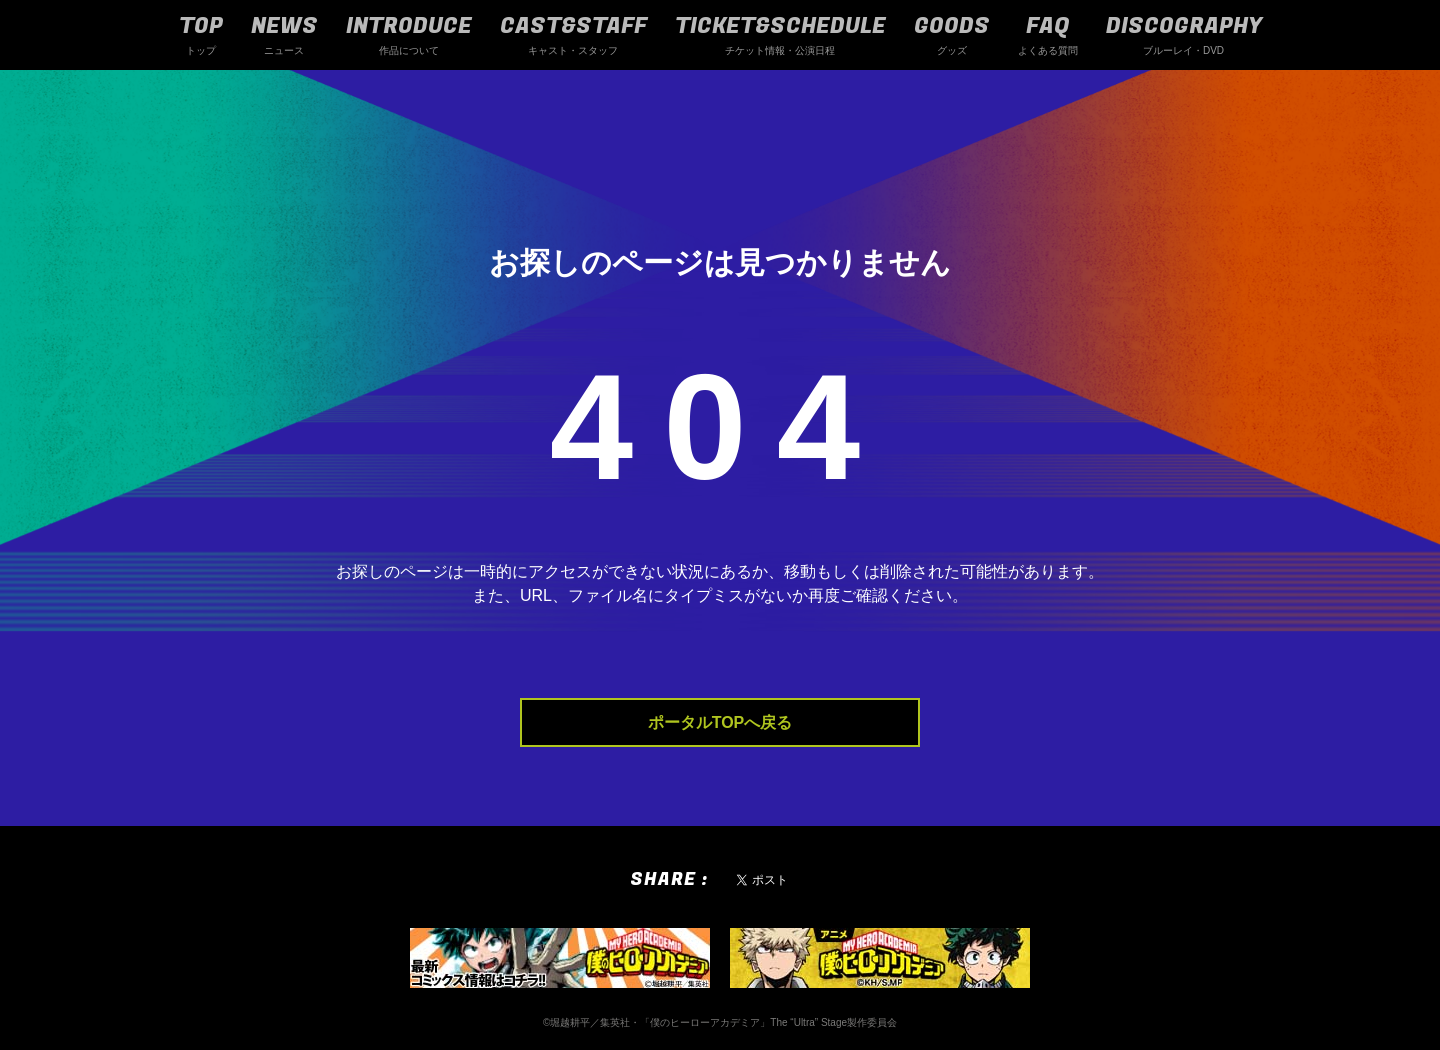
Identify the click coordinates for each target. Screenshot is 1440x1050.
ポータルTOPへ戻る (720, 722)
